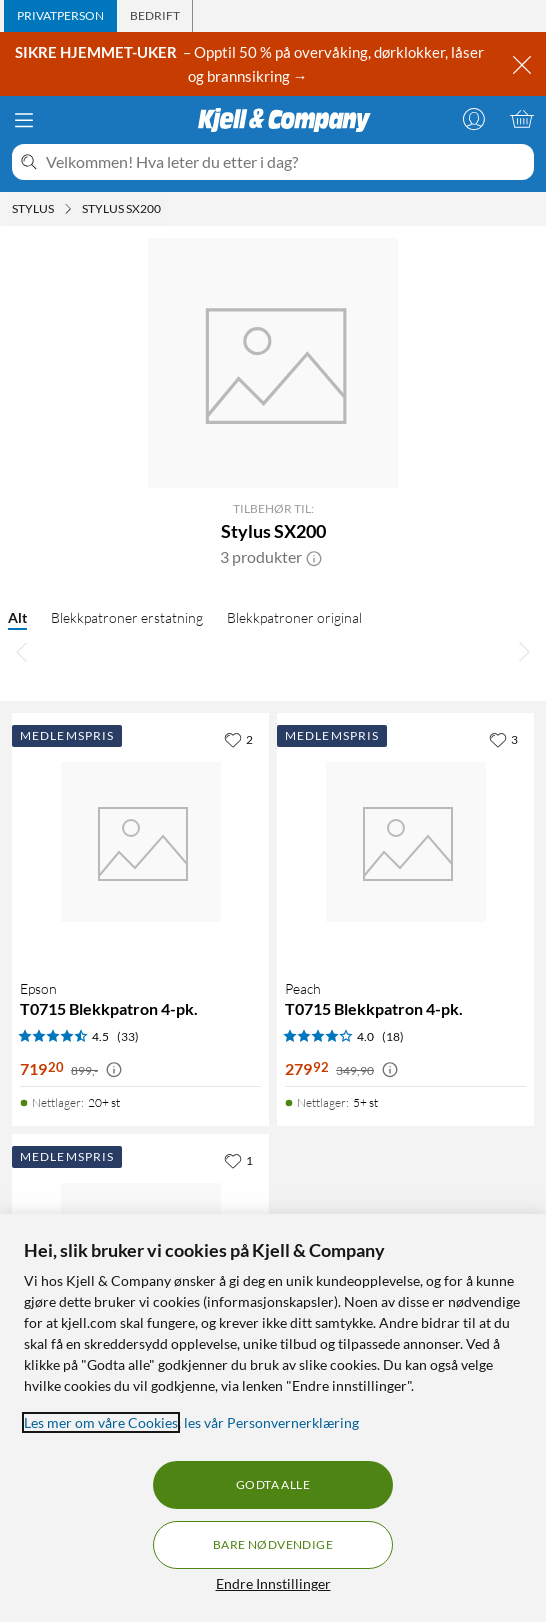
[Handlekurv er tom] (522, 119)
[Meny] (24, 120)
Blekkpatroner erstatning (127, 617)
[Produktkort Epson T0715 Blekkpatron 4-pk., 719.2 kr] (140, 841)
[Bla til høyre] (524, 651)
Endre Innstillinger (273, 1583)
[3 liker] (503, 739)
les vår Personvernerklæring (271, 1422)
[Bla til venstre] (22, 651)
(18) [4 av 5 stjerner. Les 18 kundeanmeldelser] (393, 1036)
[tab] (60, 16)
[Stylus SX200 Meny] (167, 209)
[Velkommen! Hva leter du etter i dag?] (286, 162)
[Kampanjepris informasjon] (114, 1070)
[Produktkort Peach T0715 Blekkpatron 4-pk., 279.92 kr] (405, 841)
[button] (314, 557)
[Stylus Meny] (68, 209)
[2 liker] (238, 739)
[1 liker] (238, 1160)
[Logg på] (474, 119)
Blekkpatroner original (294, 617)
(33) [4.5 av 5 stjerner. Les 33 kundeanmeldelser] (128, 1036)
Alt (17, 617)
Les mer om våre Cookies (101, 1422)
